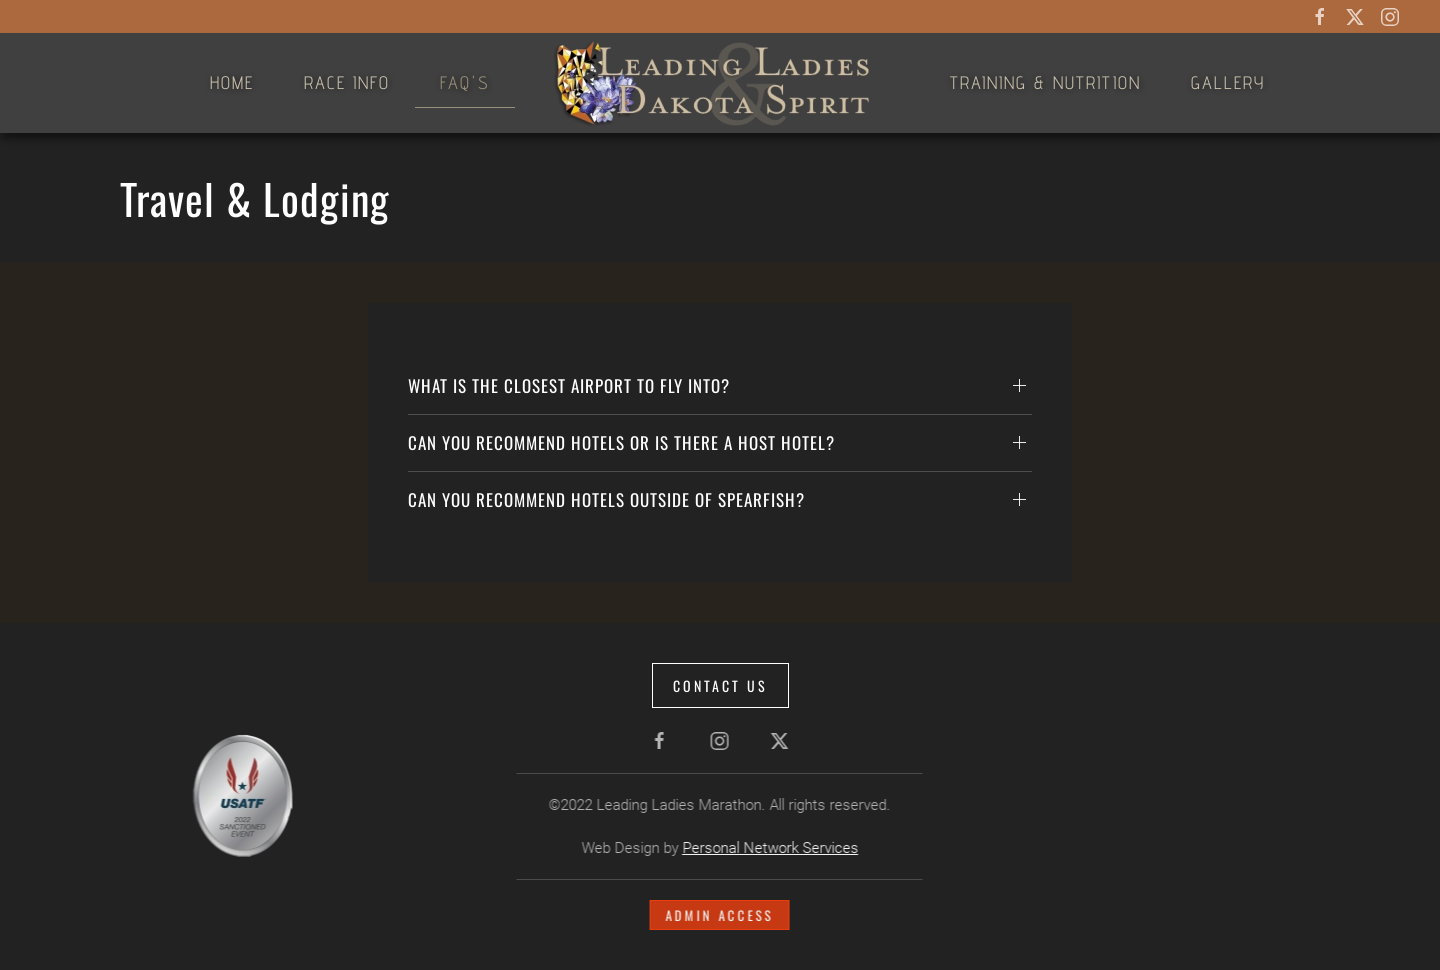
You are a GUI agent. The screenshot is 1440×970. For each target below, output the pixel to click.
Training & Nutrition (1045, 82)
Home (232, 82)
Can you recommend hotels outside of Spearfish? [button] (606, 499)
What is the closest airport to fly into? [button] (569, 385)
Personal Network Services (768, 848)
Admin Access (718, 915)
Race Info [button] (347, 82)
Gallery (1228, 82)
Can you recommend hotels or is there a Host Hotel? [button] (621, 442)
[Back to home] (720, 83)
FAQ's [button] (465, 82)
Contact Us (720, 685)
